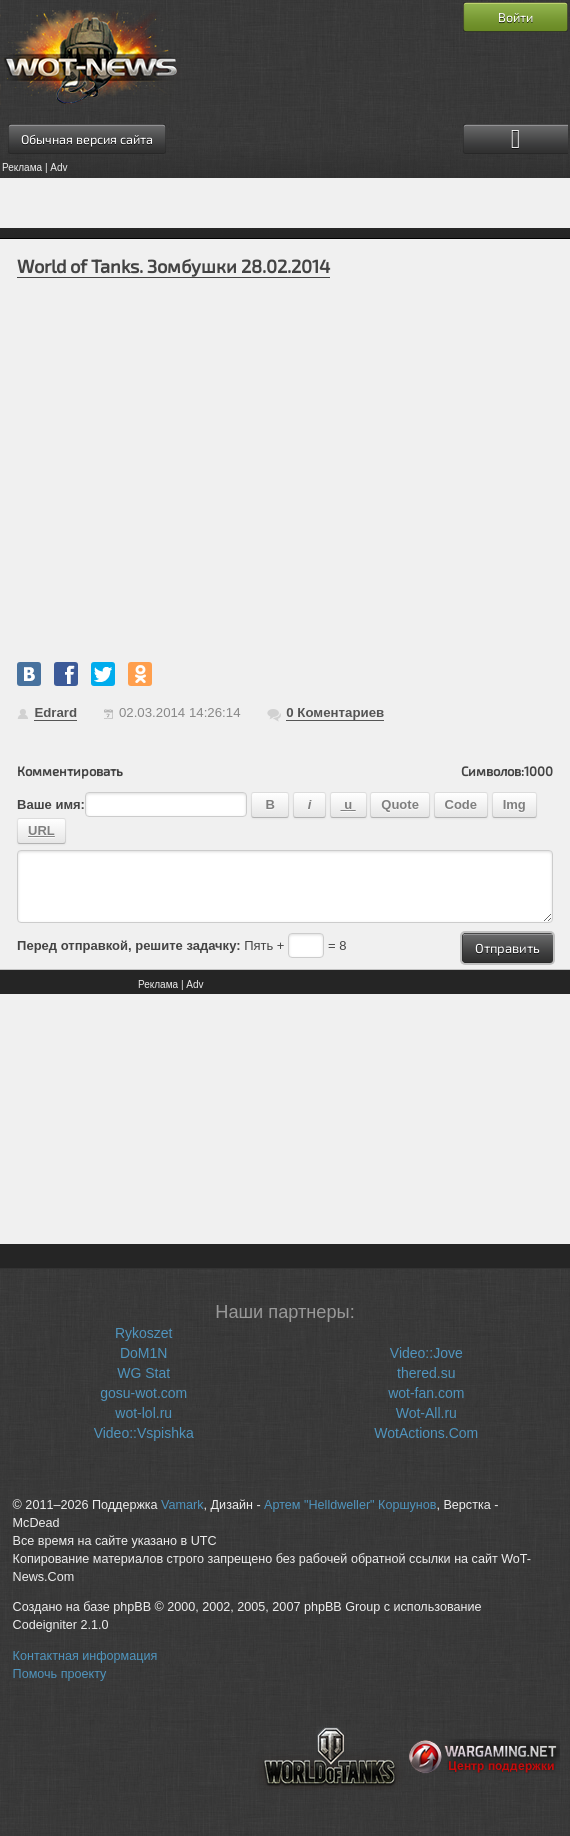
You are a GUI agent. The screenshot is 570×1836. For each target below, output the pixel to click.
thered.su (426, 1373)
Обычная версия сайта (87, 139)
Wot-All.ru (426, 1413)
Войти (515, 17)
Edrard (55, 712)
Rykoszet (144, 1333)
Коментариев (335, 712)
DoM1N (143, 1353)
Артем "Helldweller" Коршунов (350, 1505)
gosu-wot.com (143, 1393)
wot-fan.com (426, 1393)
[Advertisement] (285, 203)
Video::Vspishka (144, 1433)
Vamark (182, 1505)
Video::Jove (426, 1353)
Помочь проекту (60, 1674)
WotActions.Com (426, 1433)
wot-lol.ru (143, 1413)
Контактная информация (85, 1656)
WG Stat (143, 1373)
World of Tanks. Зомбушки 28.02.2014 (173, 266)
